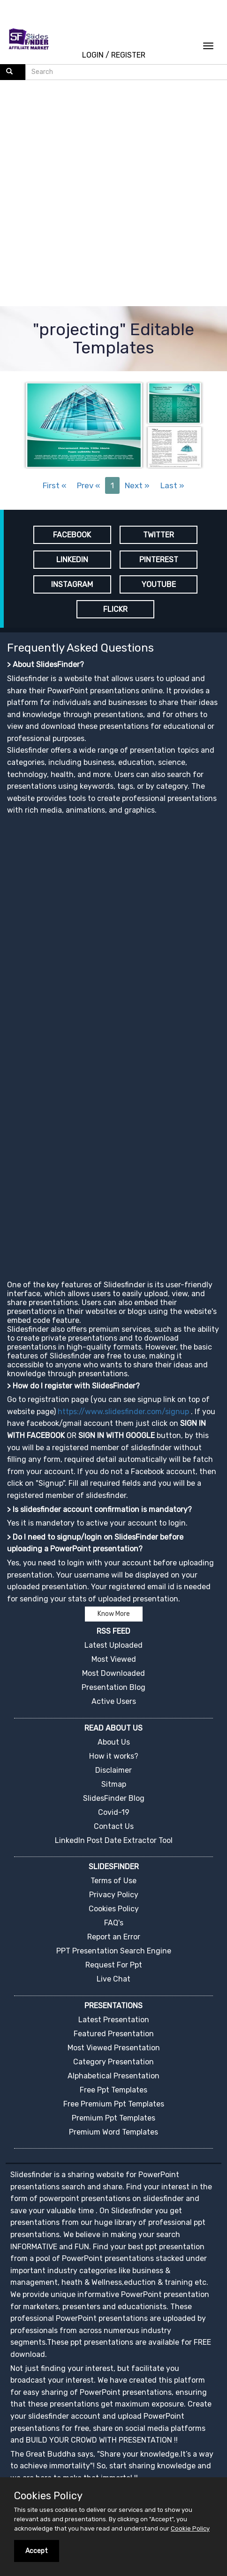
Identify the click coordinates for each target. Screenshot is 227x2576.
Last (172, 485)
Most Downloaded (113, 1673)
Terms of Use (113, 1880)
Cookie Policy (190, 2528)
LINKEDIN (72, 559)
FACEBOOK (72, 534)
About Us (114, 1742)
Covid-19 (113, 1812)
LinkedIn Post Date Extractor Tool (114, 1840)
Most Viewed (113, 1659)
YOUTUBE (159, 584)
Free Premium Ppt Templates (113, 2103)
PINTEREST (158, 559)
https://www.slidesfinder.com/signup (123, 1411)
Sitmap (113, 1784)
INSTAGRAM (72, 584)
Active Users (113, 1701)
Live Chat (113, 1978)
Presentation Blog (113, 1687)
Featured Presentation (114, 2033)
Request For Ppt (113, 1964)
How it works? (113, 1756)
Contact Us (114, 1826)
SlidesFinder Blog (113, 1798)
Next (137, 485)
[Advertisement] (110, 194)
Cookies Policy (114, 1908)
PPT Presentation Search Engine (113, 1950)
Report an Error (113, 1936)
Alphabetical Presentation (113, 2075)
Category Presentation (113, 2061)
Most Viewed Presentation (114, 2047)
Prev (88, 485)
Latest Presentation (113, 2019)
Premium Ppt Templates (113, 2118)
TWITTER (158, 534)
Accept (36, 2551)
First (54, 485)
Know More (114, 1614)
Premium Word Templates (113, 2132)
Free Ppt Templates (113, 2089)
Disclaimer (113, 1770)
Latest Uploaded (113, 1645)
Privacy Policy (113, 1894)
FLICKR (115, 609)
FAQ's (113, 1922)
